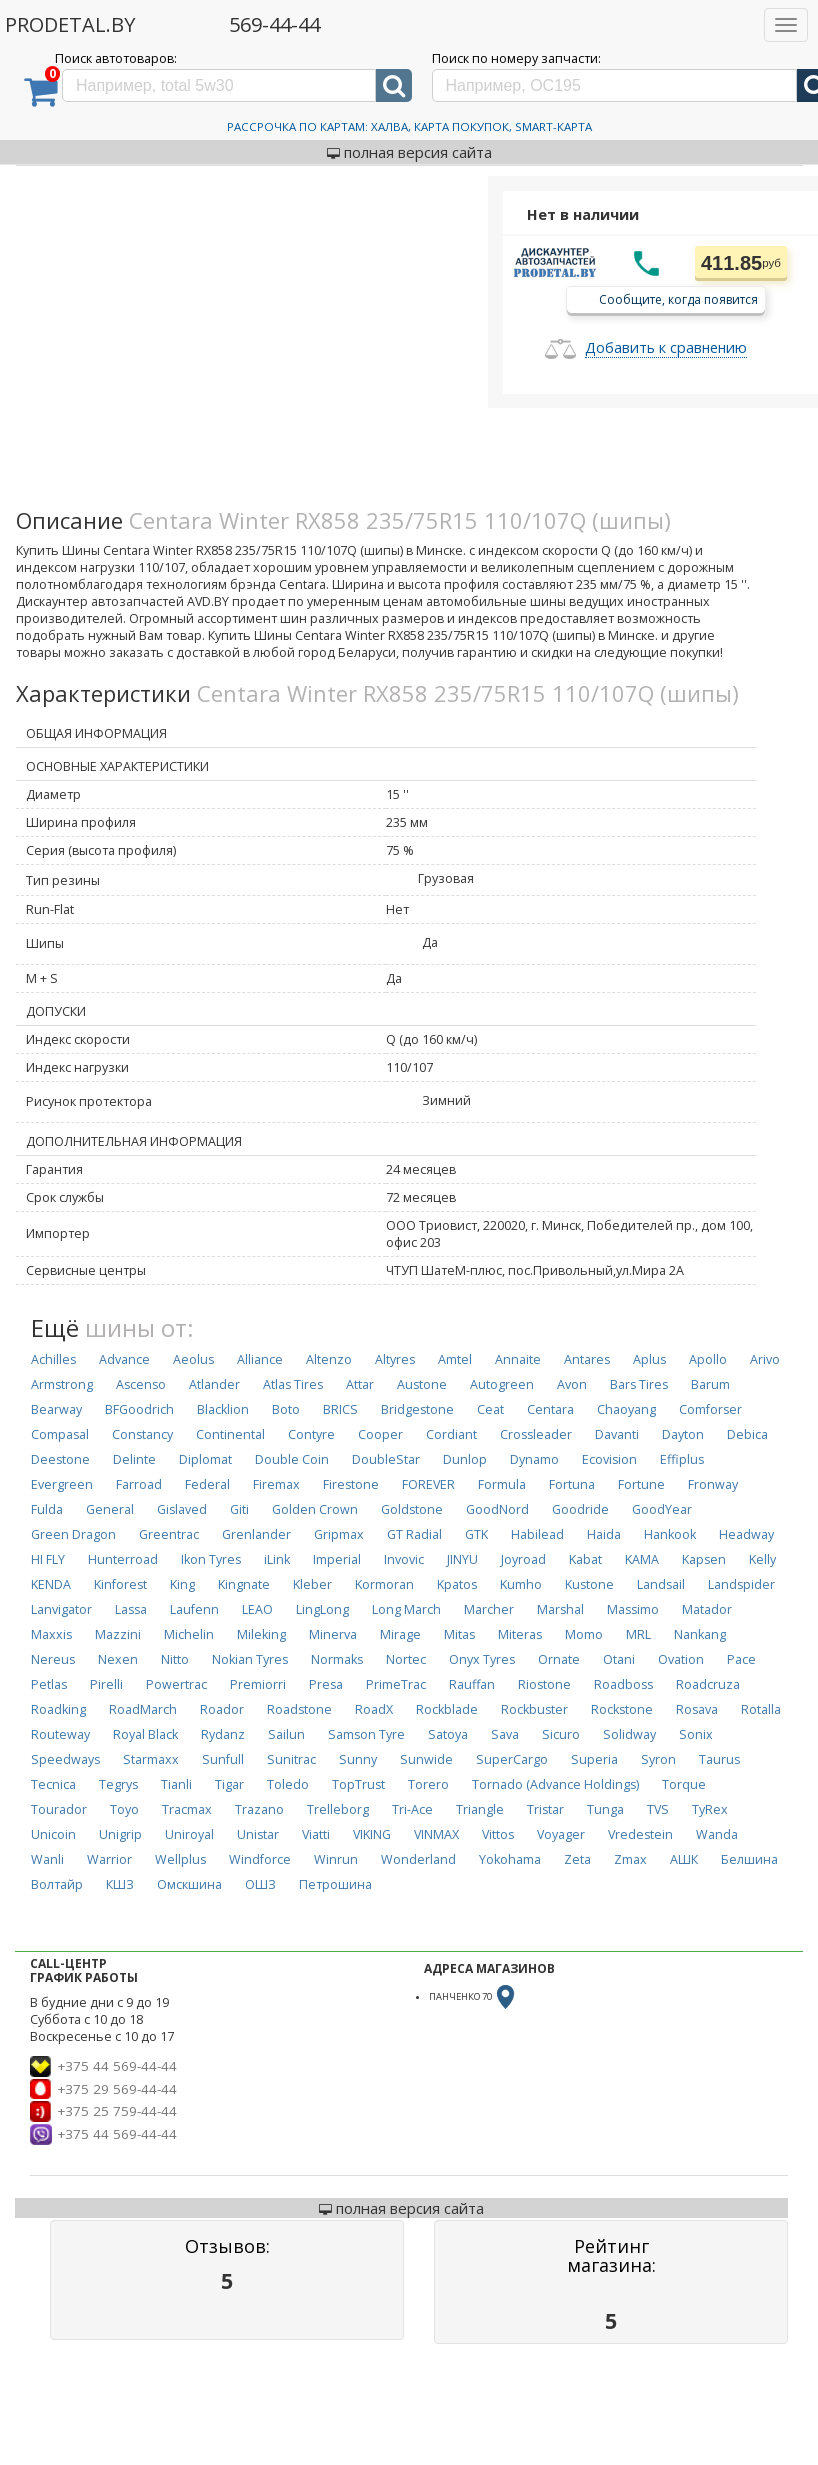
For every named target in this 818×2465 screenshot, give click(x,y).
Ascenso (141, 1384)
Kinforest (120, 1584)
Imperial (337, 1559)
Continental (230, 1434)
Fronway (713, 1484)
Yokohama (510, 1859)
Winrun (336, 1859)
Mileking (261, 1634)
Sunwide (426, 1759)
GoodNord (497, 1509)
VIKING (372, 1834)
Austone (422, 1384)
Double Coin (292, 1459)
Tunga (605, 1809)
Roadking (58, 1709)
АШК (684, 1859)
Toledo (288, 1784)
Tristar (545, 1809)
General (110, 1509)
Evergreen (62, 1484)
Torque (684, 1784)
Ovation (681, 1659)
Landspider (741, 1584)
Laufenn (194, 1609)
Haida (604, 1534)
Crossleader (536, 1434)
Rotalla (761, 1709)
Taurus (719, 1759)
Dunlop (465, 1459)
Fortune (641, 1484)
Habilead (537, 1534)
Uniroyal (189, 1834)
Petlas (49, 1684)
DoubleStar (386, 1459)
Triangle (480, 1809)
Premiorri (258, 1684)
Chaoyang (626, 1409)
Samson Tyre (366, 1734)
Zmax (630, 1859)
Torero (428, 1784)
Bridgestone (417, 1409)
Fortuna (572, 1484)
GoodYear (662, 1509)
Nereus (53, 1659)
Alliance (260, 1359)
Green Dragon (73, 1534)
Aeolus (193, 1359)
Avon (572, 1384)
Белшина (749, 1859)
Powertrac (176, 1684)
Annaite (518, 1359)
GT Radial (414, 1534)
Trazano (259, 1809)
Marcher (489, 1609)
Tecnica (53, 1784)
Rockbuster (534, 1709)
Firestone (351, 1484)
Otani (619, 1659)
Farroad (139, 1484)
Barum (710, 1384)
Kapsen (704, 1559)
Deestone (60, 1459)
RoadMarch (143, 1709)
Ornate (559, 1659)
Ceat (490, 1409)
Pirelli (106, 1684)
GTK (476, 1534)
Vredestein (640, 1834)
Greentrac (169, 1534)
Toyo (124, 1809)
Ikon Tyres (211, 1559)
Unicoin (53, 1834)
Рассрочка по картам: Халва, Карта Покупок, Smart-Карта (409, 126)
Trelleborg (338, 1809)
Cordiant (451, 1434)
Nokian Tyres (250, 1659)
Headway (746, 1534)
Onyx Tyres (482, 1659)
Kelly (762, 1559)
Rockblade (447, 1709)
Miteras (520, 1634)
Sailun (286, 1734)
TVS (658, 1809)
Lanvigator (61, 1609)
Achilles (53, 1359)
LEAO (257, 1609)
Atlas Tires (293, 1384)
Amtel (455, 1359)
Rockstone (622, 1709)
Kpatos (457, 1584)
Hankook (670, 1534)
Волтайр (57, 1884)
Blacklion (223, 1409)
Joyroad (523, 1559)
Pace (741, 1659)
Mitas (459, 1634)
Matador (707, 1609)
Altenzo (329, 1359)
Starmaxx (151, 1759)
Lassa (131, 1609)
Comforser (710, 1409)
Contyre (311, 1434)
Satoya (448, 1734)
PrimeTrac (396, 1684)
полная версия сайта (409, 152)
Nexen (118, 1659)
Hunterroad (123, 1559)
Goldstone (412, 1509)
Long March (406, 1609)
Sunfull (223, 1759)
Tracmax (187, 1809)
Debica (747, 1434)
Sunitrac (291, 1759)
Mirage (400, 1634)
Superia (594, 1759)
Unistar (258, 1834)
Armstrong (62, 1384)
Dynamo (534, 1459)
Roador (222, 1709)
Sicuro (561, 1734)
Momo (584, 1634)
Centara (550, 1409)
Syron (658, 1759)
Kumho (521, 1584)
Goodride (580, 1509)
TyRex (710, 1809)
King (182, 1584)
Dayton (683, 1434)
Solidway (629, 1734)
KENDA (51, 1584)
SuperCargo (512, 1759)
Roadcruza (708, 1684)
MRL (638, 1634)
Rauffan (472, 1684)
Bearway (56, 1409)
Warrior (109, 1859)
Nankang (700, 1634)
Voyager (561, 1834)
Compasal (60, 1434)
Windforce (260, 1859)
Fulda (47, 1509)
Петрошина (335, 1884)
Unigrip (120, 1834)
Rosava (697, 1709)
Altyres (395, 1359)
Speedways (65, 1759)
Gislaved (182, 1509)
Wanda (717, 1834)
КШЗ (120, 1884)
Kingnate (244, 1584)
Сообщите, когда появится (678, 298)
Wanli (47, 1859)
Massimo (633, 1609)
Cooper (380, 1434)
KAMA (642, 1559)
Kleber (312, 1584)
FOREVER (428, 1484)
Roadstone (299, 1709)
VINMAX (436, 1834)
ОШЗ (260, 1884)
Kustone (589, 1584)
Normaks (337, 1659)
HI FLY (48, 1559)
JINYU (462, 1559)
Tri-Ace (412, 1809)
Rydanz (223, 1734)
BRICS (340, 1409)
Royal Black (145, 1734)
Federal (207, 1484)
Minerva (333, 1634)
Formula (502, 1484)
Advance (124, 1359)
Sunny (358, 1759)
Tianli (176, 1784)
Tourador (59, 1809)
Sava (505, 1734)
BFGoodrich (139, 1409)
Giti (239, 1509)
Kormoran (384, 1584)
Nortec (406, 1659)
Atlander (214, 1384)
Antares (587, 1359)
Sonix (696, 1734)
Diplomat (205, 1459)
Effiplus (682, 1459)
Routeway (60, 1734)
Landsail (661, 1584)
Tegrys (118, 1784)
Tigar (229, 1784)
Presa (326, 1684)
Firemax (276, 1484)
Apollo (708, 1359)
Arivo (765, 1359)
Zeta (577, 1859)
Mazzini (118, 1634)
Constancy (142, 1434)
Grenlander (256, 1534)
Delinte (134, 1459)
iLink (277, 1559)
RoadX (374, 1709)
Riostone (544, 1684)
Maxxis (51, 1634)
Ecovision (609, 1459)
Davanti (617, 1434)
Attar (360, 1384)
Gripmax (339, 1534)
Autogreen (502, 1384)
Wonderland (418, 1859)
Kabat (585, 1559)
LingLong (322, 1609)
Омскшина (189, 1884)
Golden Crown (315, 1509)
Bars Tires (639, 1384)
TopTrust (358, 1784)
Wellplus (180, 1859)
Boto (286, 1409)
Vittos (498, 1834)
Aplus (649, 1359)
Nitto (175, 1659)
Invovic (404, 1559)
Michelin (189, 1634)
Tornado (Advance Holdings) (555, 1784)
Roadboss (623, 1684)
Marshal (560, 1609)
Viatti (316, 1834)
